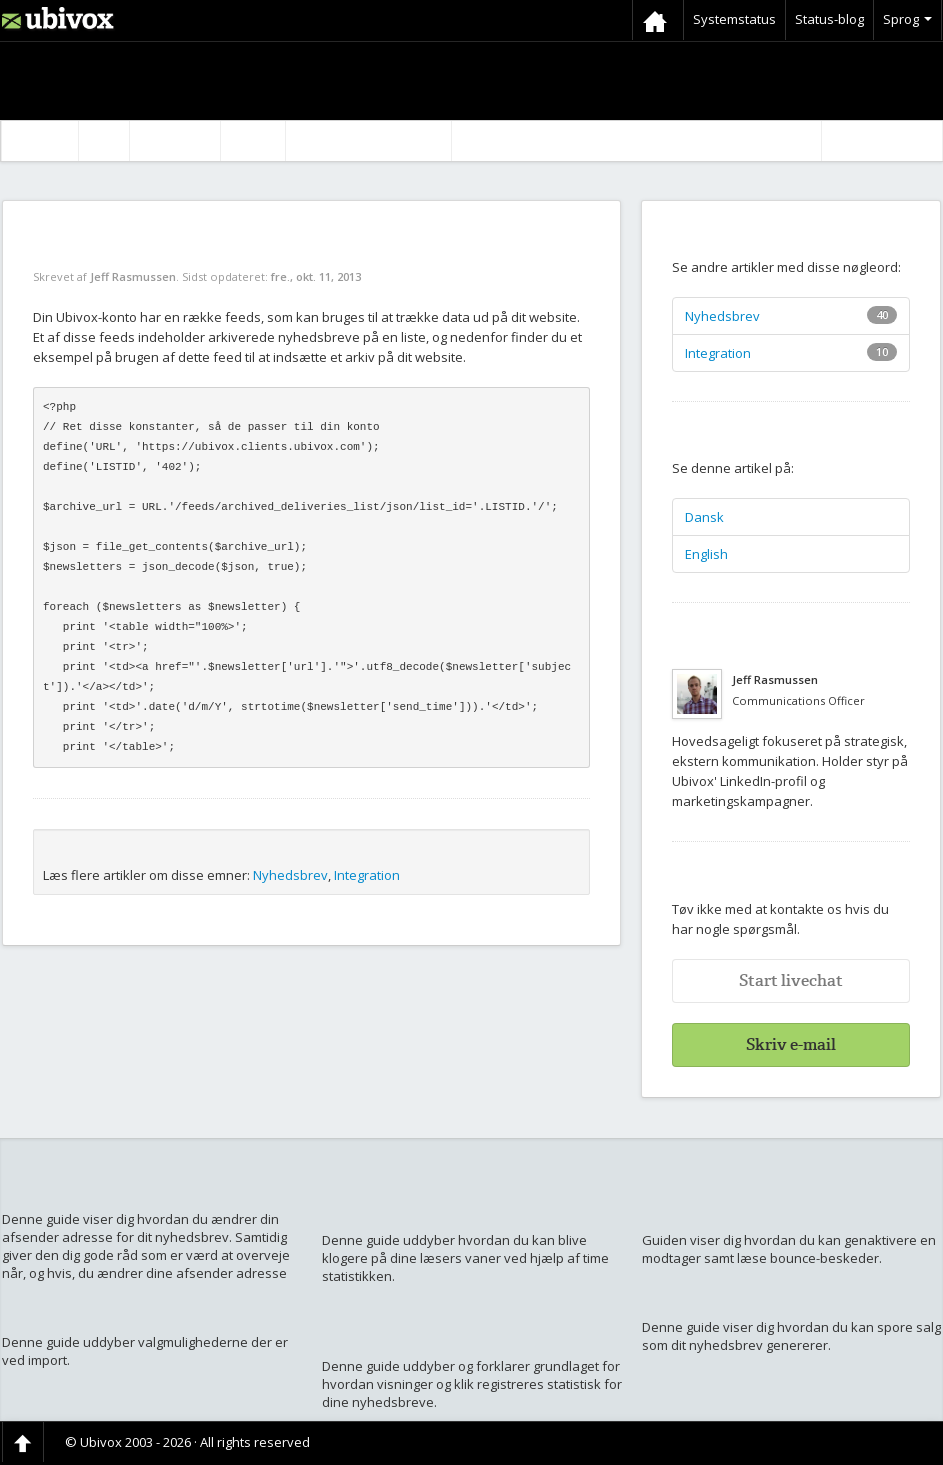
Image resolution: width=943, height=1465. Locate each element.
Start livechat (791, 980)
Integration (367, 875)
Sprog (907, 19)
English (706, 554)
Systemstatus (734, 19)
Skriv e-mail (791, 1044)
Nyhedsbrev (290, 875)
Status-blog (829, 19)
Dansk (704, 517)
